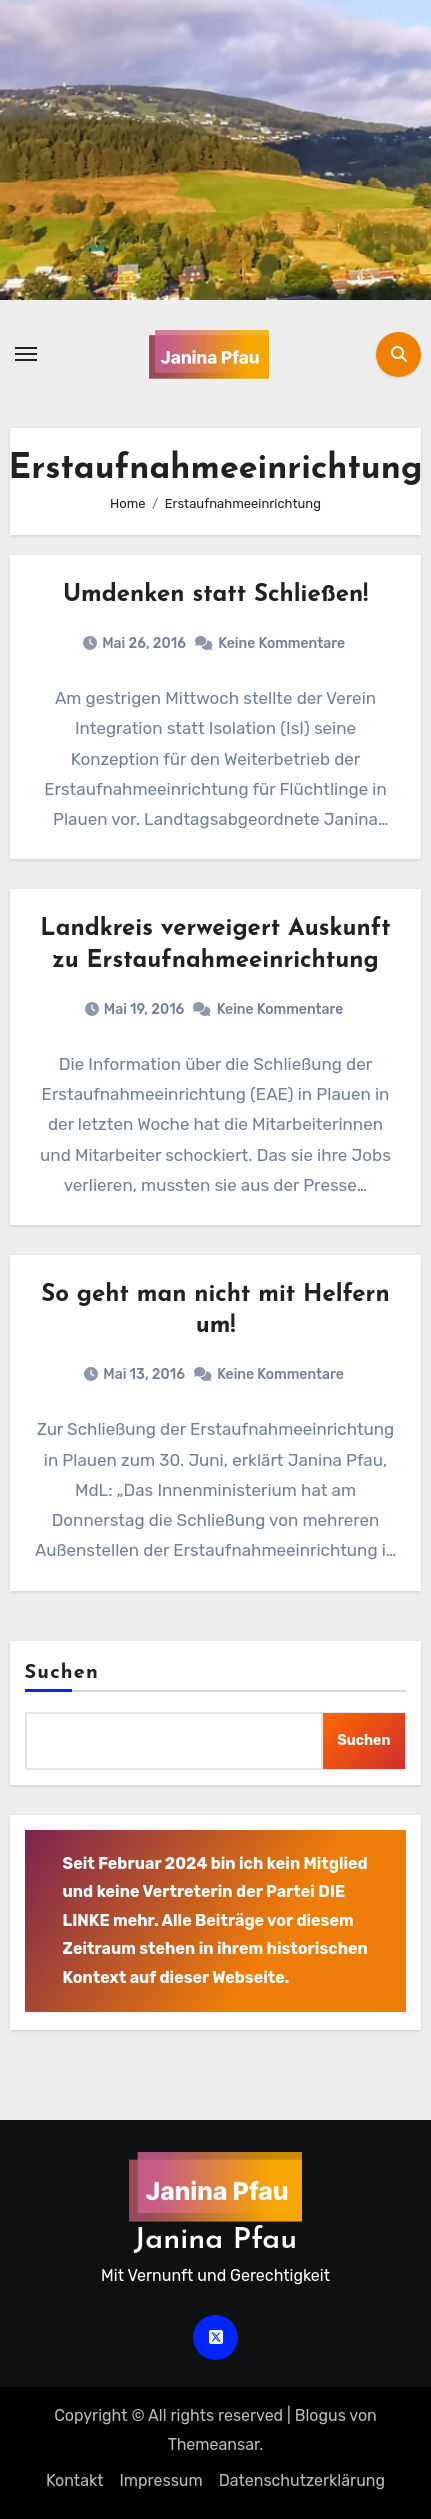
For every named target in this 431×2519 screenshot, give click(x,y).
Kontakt (75, 2480)
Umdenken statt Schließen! (215, 595)
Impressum (160, 2480)
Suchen (62, 1673)
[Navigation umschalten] (26, 354)
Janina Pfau (215, 2240)
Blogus (320, 2415)
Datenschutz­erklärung (302, 2480)
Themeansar (214, 2444)
